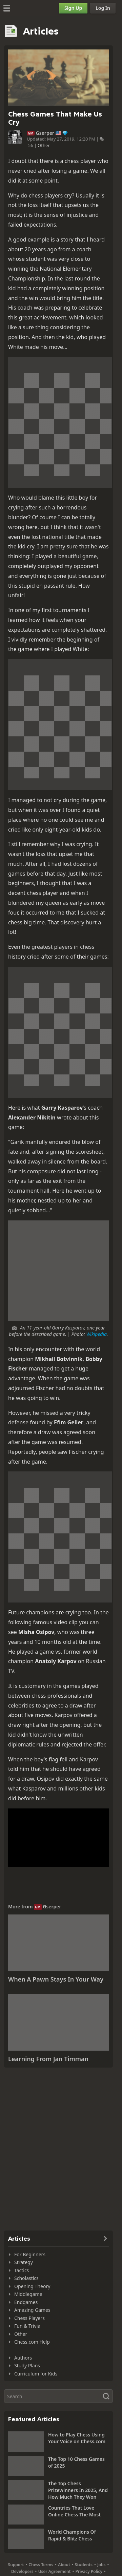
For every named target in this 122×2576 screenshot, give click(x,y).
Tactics (21, 2270)
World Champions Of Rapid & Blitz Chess (72, 2535)
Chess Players (29, 2318)
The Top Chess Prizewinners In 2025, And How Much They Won (78, 2490)
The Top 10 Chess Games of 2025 (76, 2462)
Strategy (23, 2262)
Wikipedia (96, 1334)
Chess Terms (40, 2565)
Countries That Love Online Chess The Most (74, 2511)
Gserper (45, 133)
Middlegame (28, 2294)
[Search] (58, 2396)
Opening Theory (32, 2286)
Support (16, 2565)
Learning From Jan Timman (48, 2059)
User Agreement (54, 2571)
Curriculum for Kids (35, 2373)
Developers (22, 2571)
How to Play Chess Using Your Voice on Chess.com (76, 2438)
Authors (23, 2357)
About (64, 2565)
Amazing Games (32, 2310)
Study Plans (27, 2365)
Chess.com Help (32, 2342)
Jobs (101, 2565)
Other (44, 145)
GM (31, 133)
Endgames (26, 2302)
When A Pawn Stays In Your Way (55, 1979)
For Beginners (29, 2254)
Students (84, 2565)
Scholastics (26, 2278)
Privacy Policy (89, 2571)
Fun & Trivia (27, 2326)
